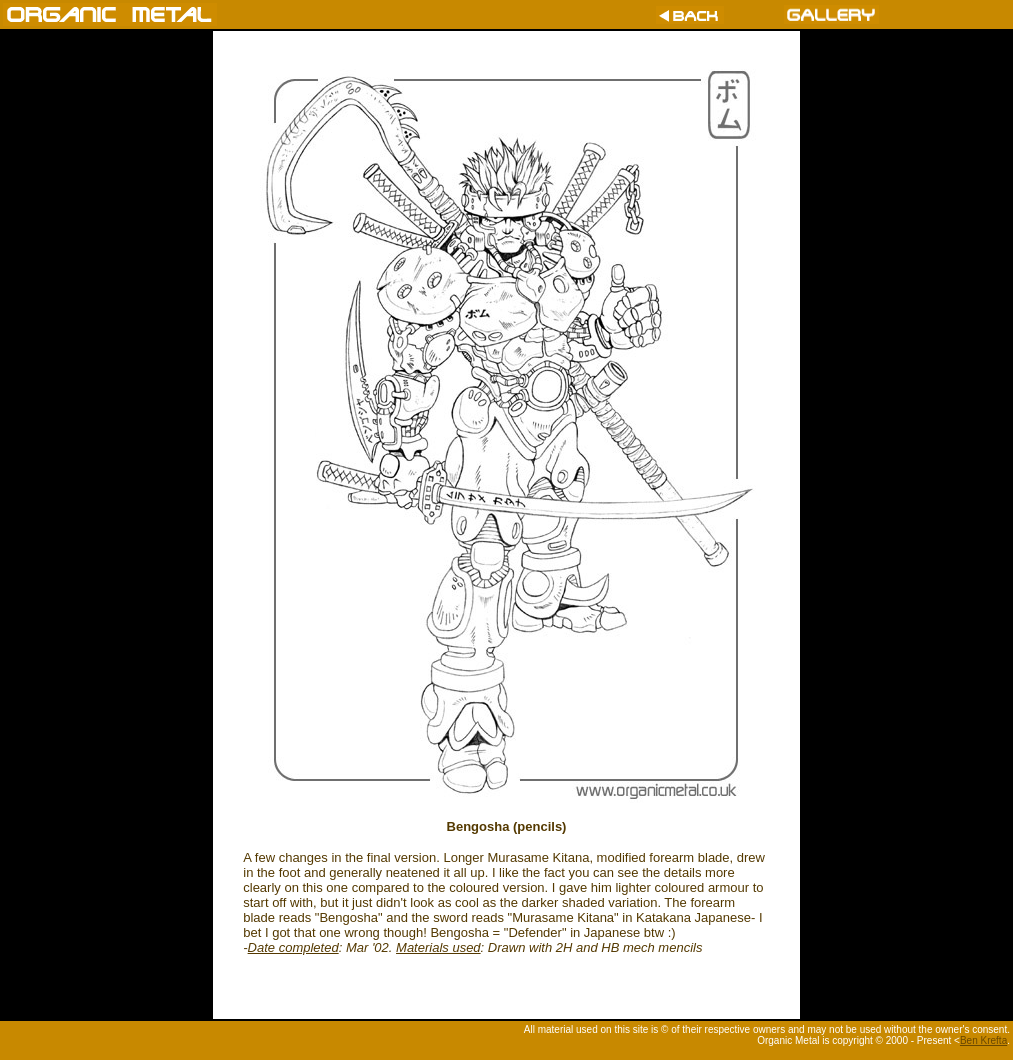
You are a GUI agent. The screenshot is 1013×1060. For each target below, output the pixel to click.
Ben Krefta (983, 1040)
